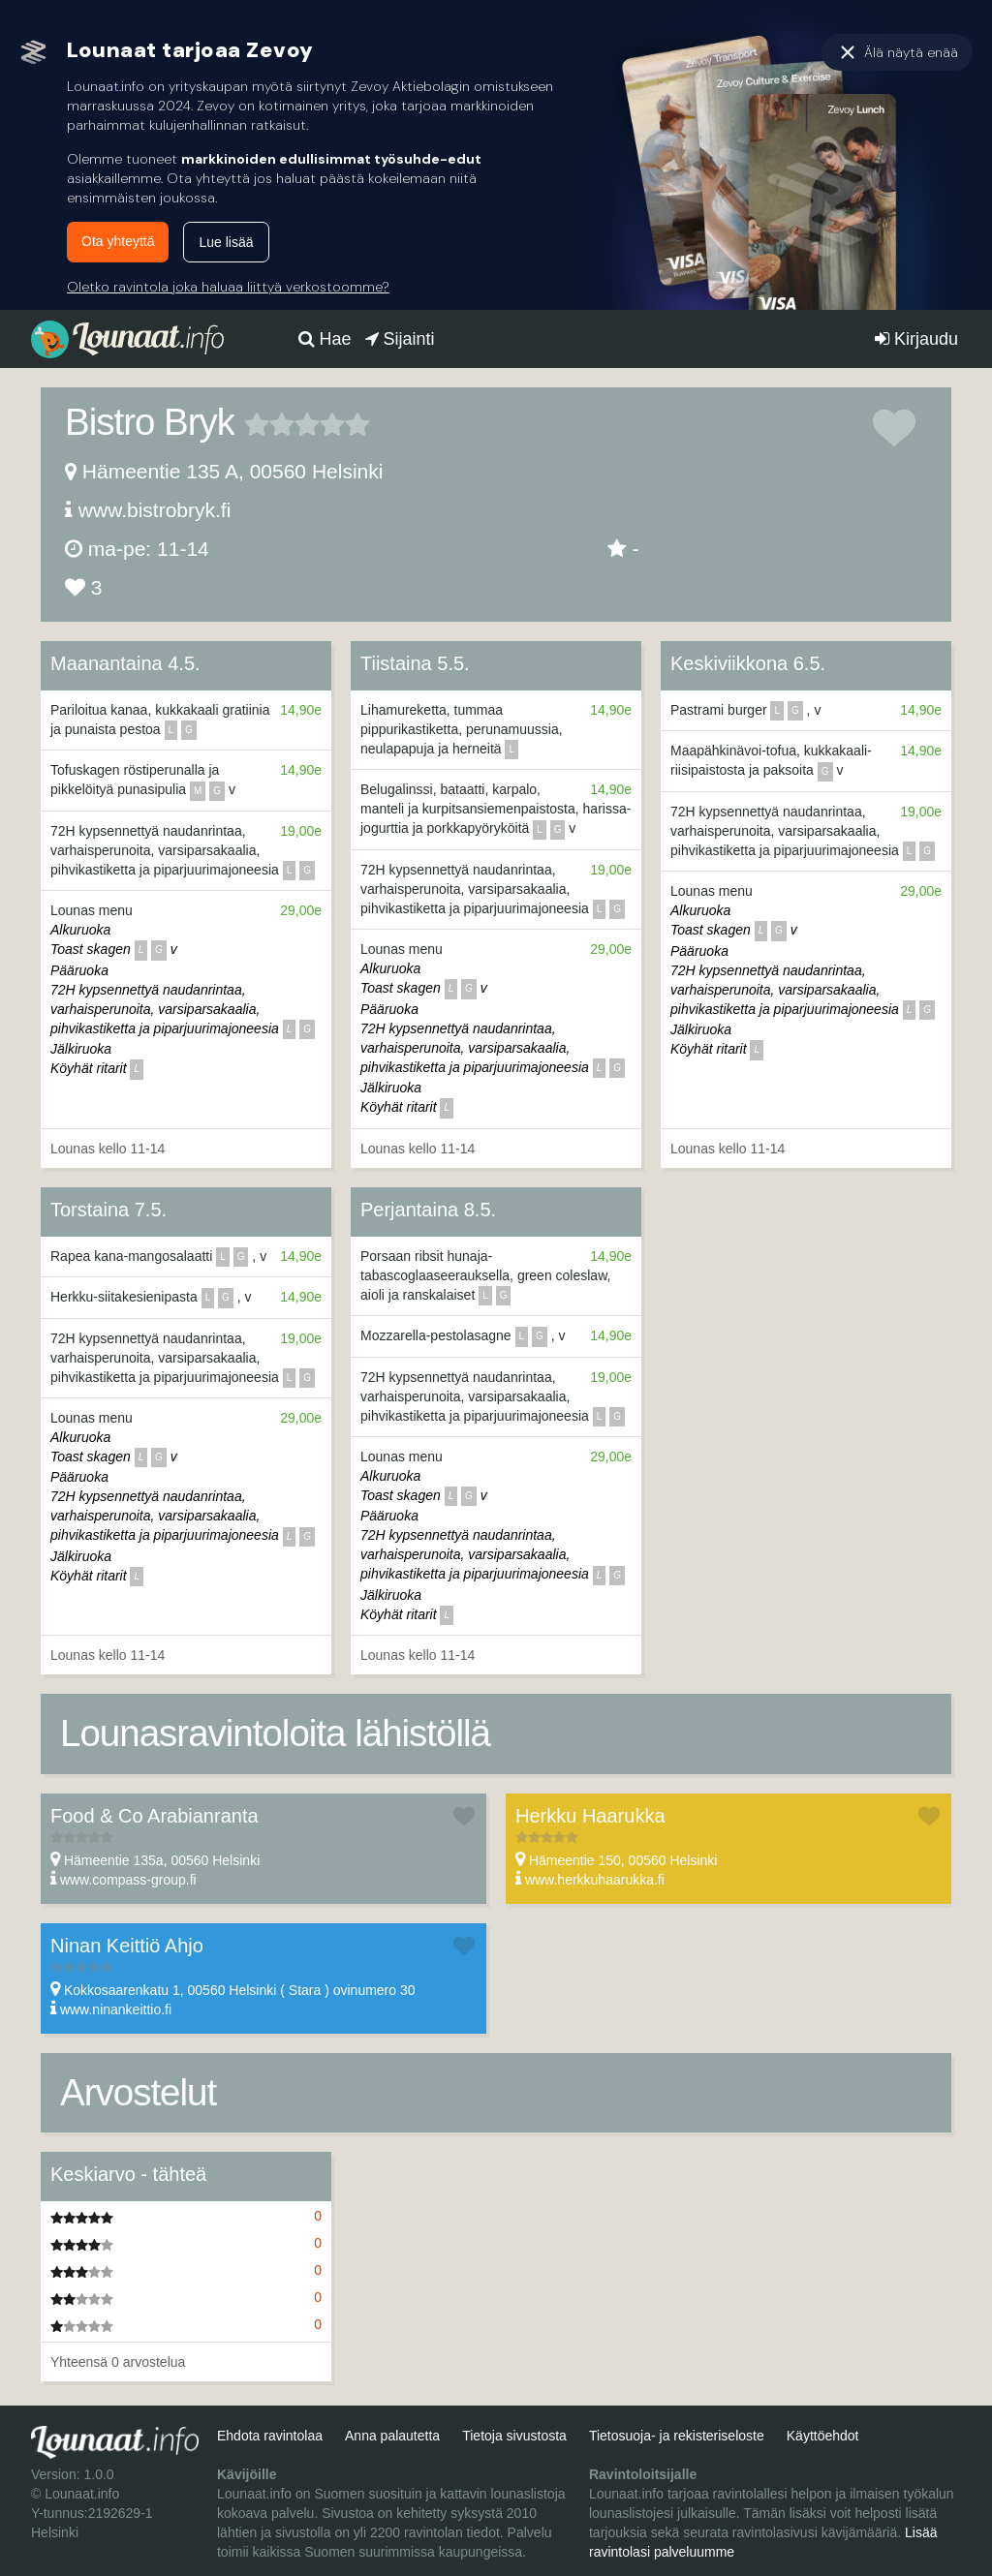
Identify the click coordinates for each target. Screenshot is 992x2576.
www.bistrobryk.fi (155, 510)
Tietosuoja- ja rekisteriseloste (676, 2435)
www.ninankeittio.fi (115, 2009)
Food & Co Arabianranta (154, 1815)
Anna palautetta (392, 2435)
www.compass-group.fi (128, 1879)
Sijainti (400, 339)
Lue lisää (226, 242)
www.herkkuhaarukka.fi (595, 1879)
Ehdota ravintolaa (270, 2435)
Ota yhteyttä (117, 241)
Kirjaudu (916, 339)
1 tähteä (256, 424)
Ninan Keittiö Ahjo (126, 1945)
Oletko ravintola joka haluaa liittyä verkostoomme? (228, 286)
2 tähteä (269, 424)
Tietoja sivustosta (514, 2435)
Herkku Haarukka (590, 1815)
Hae (325, 339)
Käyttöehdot (823, 2435)
